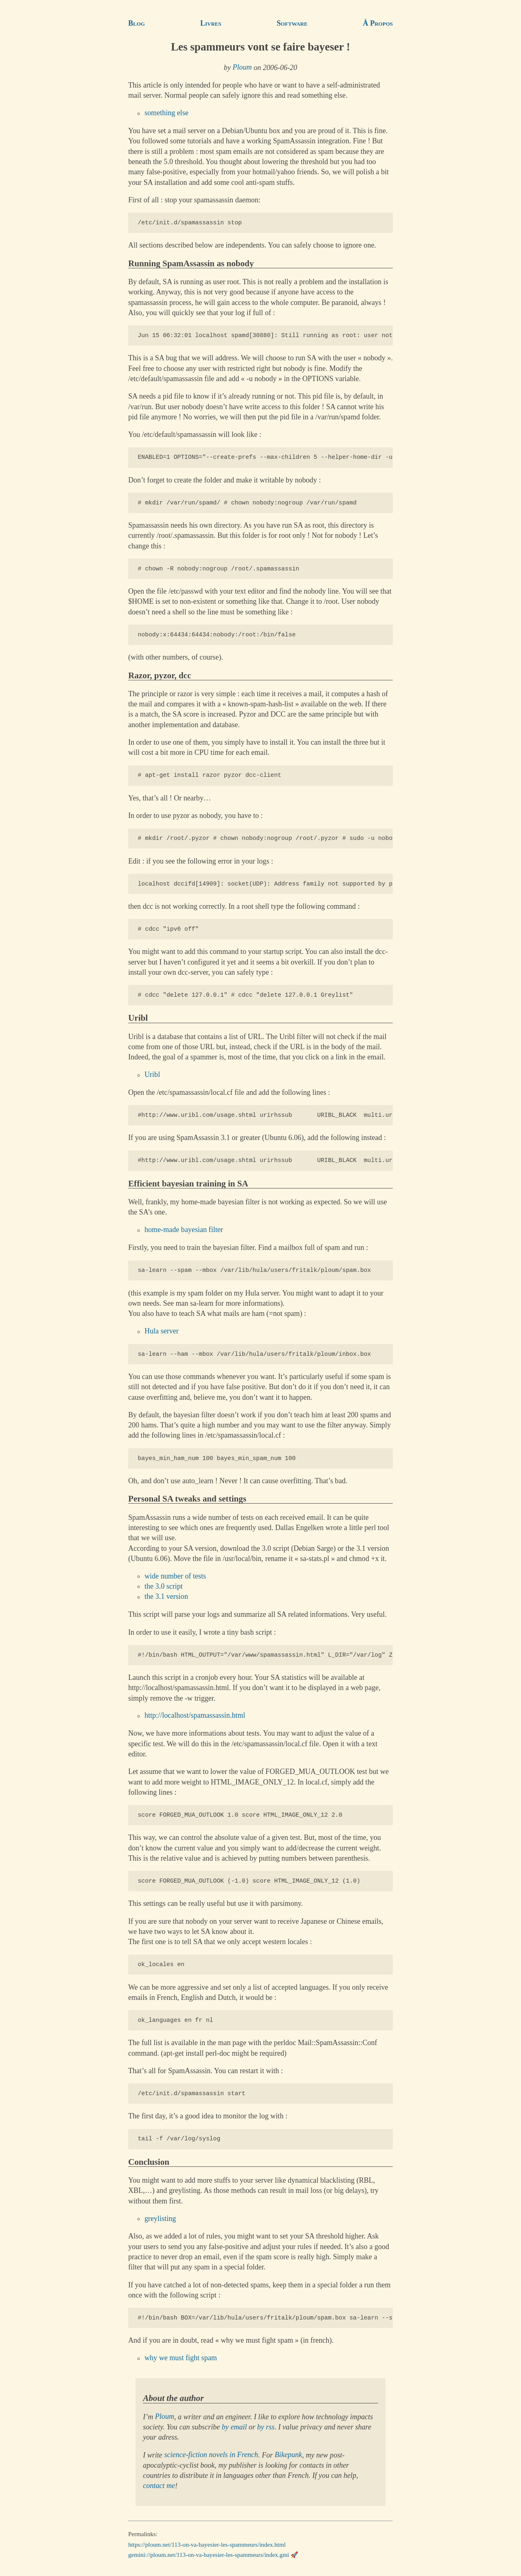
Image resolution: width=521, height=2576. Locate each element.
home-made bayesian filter (183, 1230)
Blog (136, 23)
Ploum (242, 68)
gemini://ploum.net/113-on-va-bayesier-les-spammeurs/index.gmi (208, 2555)
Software (292, 23)
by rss (266, 2427)
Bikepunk (288, 2455)
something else (166, 113)
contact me (159, 2486)
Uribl (152, 1075)
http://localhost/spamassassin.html (194, 1716)
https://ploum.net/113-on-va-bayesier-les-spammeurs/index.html (207, 2544)
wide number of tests (175, 1576)
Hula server (161, 1331)
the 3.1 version (166, 1597)
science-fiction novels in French (211, 2455)
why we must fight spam (180, 2358)
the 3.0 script (163, 1586)
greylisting (160, 2218)
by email (234, 2427)
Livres (210, 23)
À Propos (378, 23)
